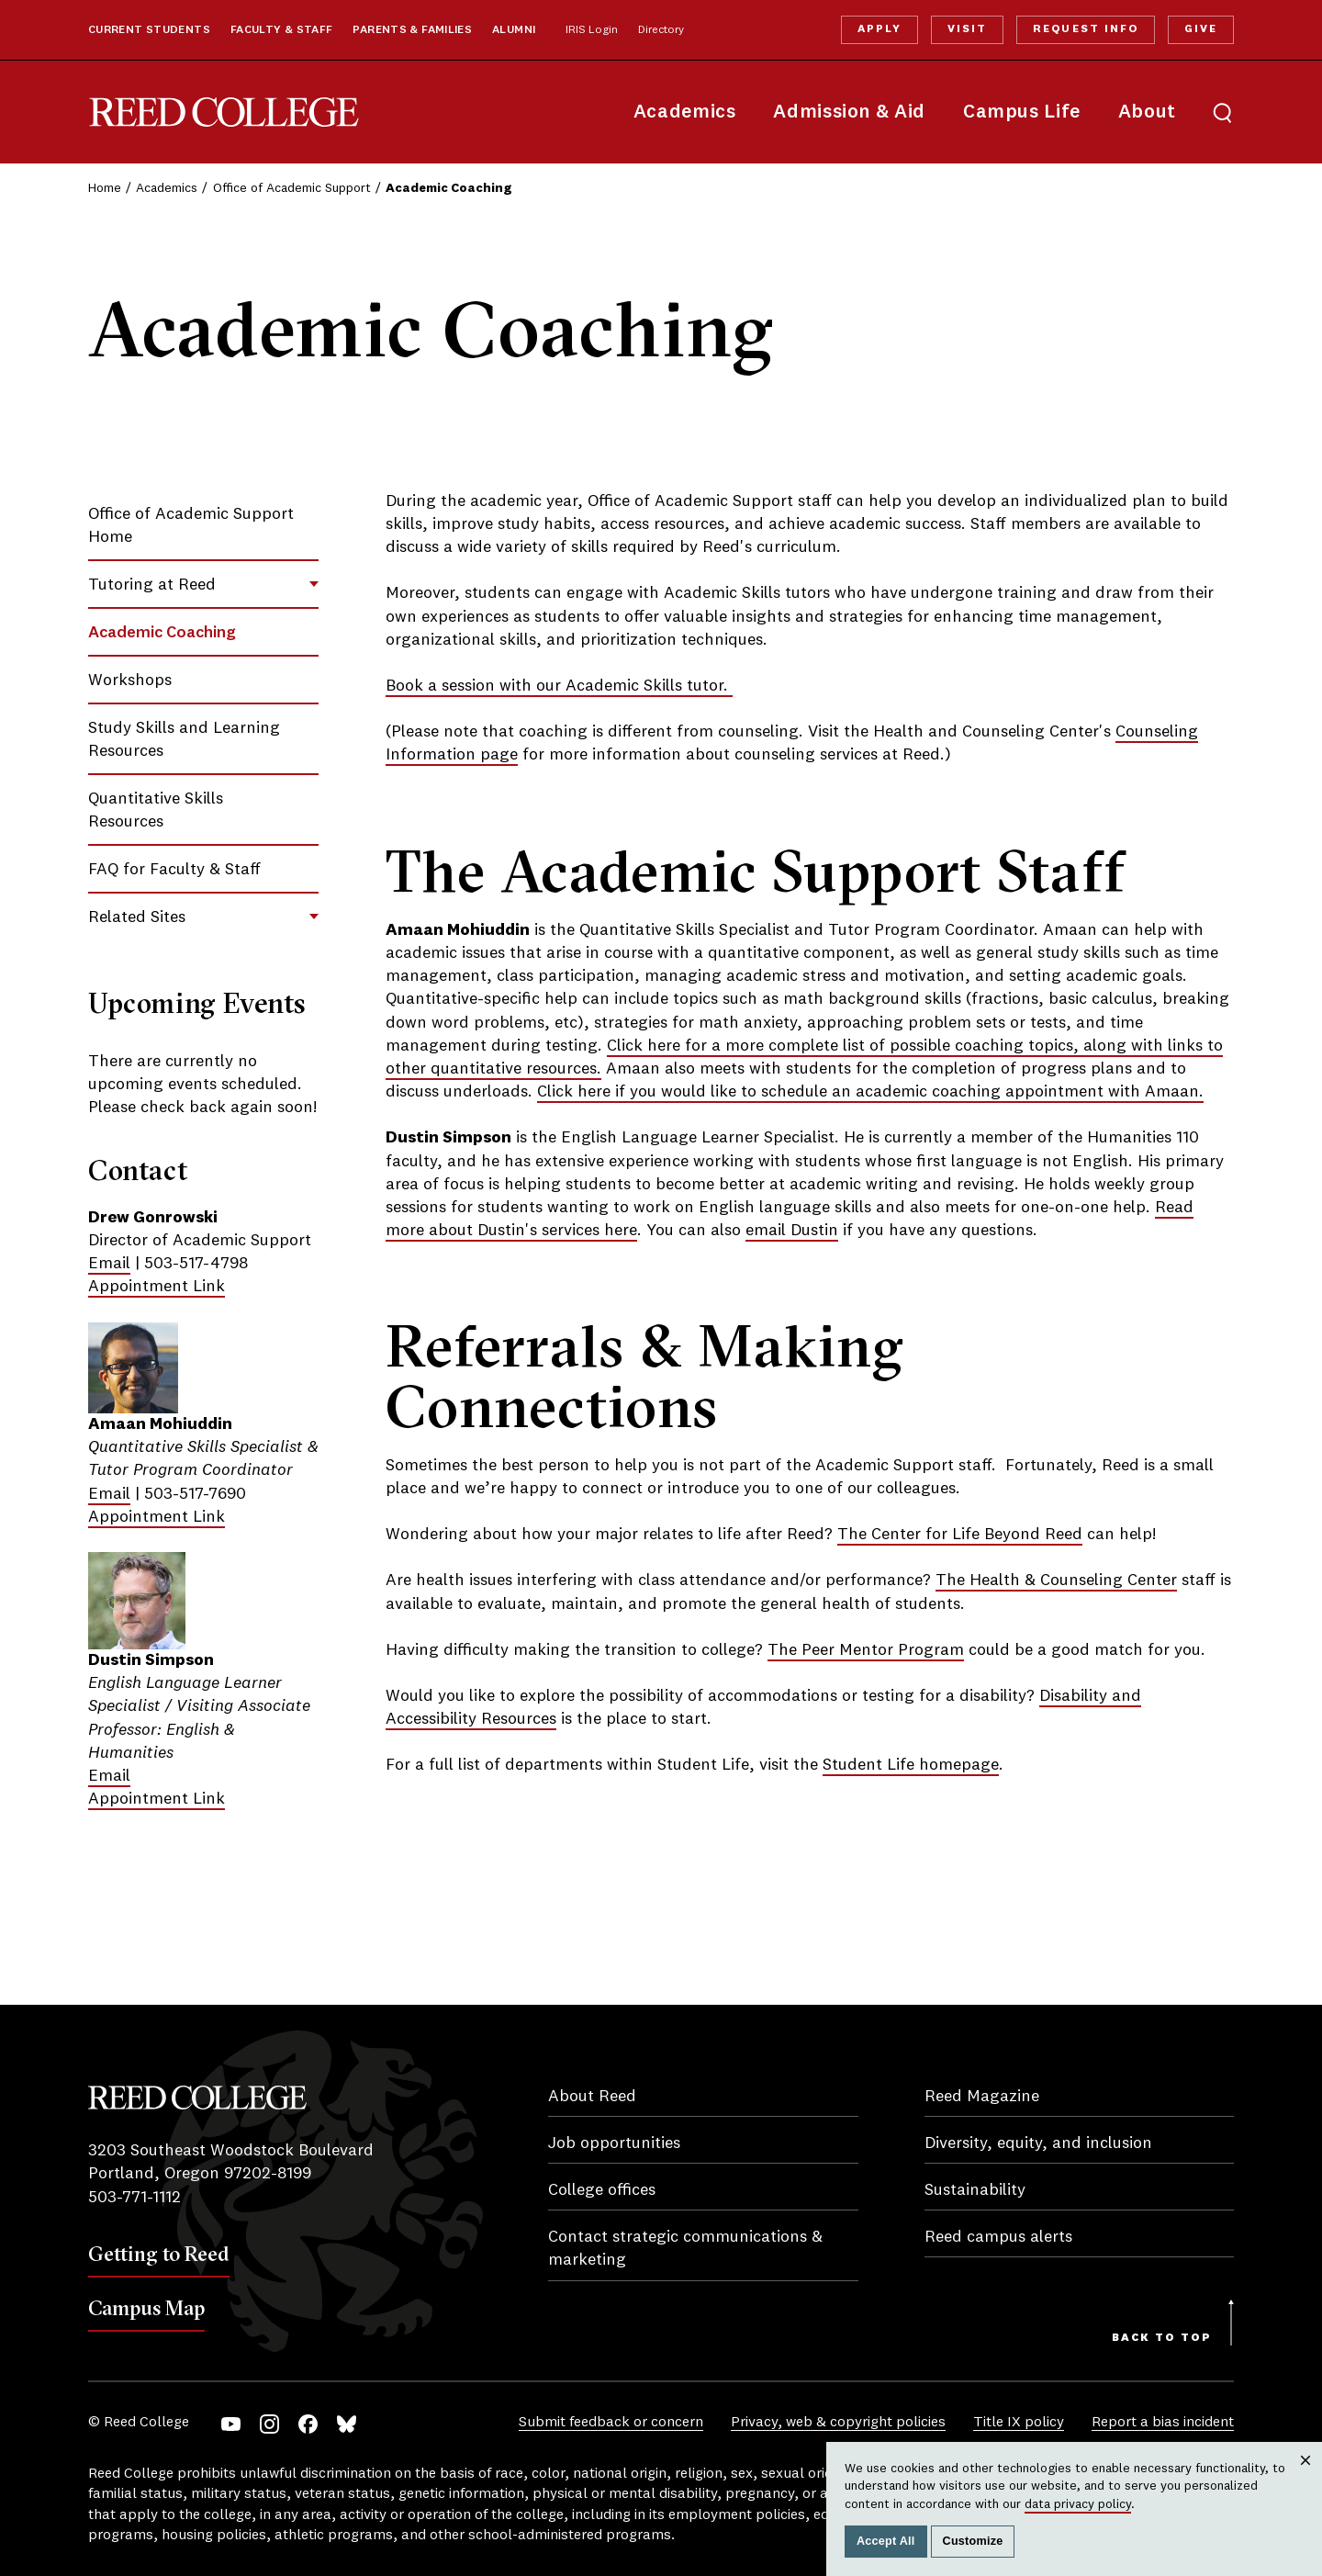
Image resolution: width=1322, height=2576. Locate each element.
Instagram (269, 2424)
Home (104, 188)
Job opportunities (614, 2143)
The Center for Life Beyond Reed (959, 1534)
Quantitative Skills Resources (155, 810)
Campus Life (1022, 112)
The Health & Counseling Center (1056, 1580)
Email (109, 1263)
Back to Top (1162, 2338)
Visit (967, 29)
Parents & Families (412, 30)
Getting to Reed (159, 2254)
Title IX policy (1018, 2422)
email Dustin (791, 1230)
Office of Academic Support (292, 188)
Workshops (130, 680)
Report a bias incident (1163, 2422)
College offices (601, 2190)
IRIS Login (592, 30)
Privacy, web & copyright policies (838, 2422)
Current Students (149, 30)
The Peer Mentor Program (865, 1650)
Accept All (886, 2541)
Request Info (1085, 29)
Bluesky (346, 2424)
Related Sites (136, 917)
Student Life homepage (911, 1765)
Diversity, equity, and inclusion (1038, 2143)
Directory (661, 30)
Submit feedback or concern (611, 2422)
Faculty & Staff (281, 30)
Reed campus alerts (998, 2237)
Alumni (513, 30)
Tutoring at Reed (152, 585)
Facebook (308, 2424)
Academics (684, 112)
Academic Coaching (162, 632)
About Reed (592, 2096)
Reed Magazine (981, 2096)
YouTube (231, 2424)
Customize (973, 2541)
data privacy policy (1078, 2504)
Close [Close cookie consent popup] (1305, 2478)
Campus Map (146, 2308)
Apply (879, 29)
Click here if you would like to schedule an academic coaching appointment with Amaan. (870, 1092)
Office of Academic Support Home (191, 526)
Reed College (224, 112)
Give (1200, 29)
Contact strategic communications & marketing (685, 2248)
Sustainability (974, 2190)
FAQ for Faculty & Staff (174, 869)
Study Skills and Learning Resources (184, 739)
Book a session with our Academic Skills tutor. (559, 686)
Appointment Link (156, 1286)
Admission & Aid (848, 112)
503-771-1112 (134, 2197)
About (1147, 112)
